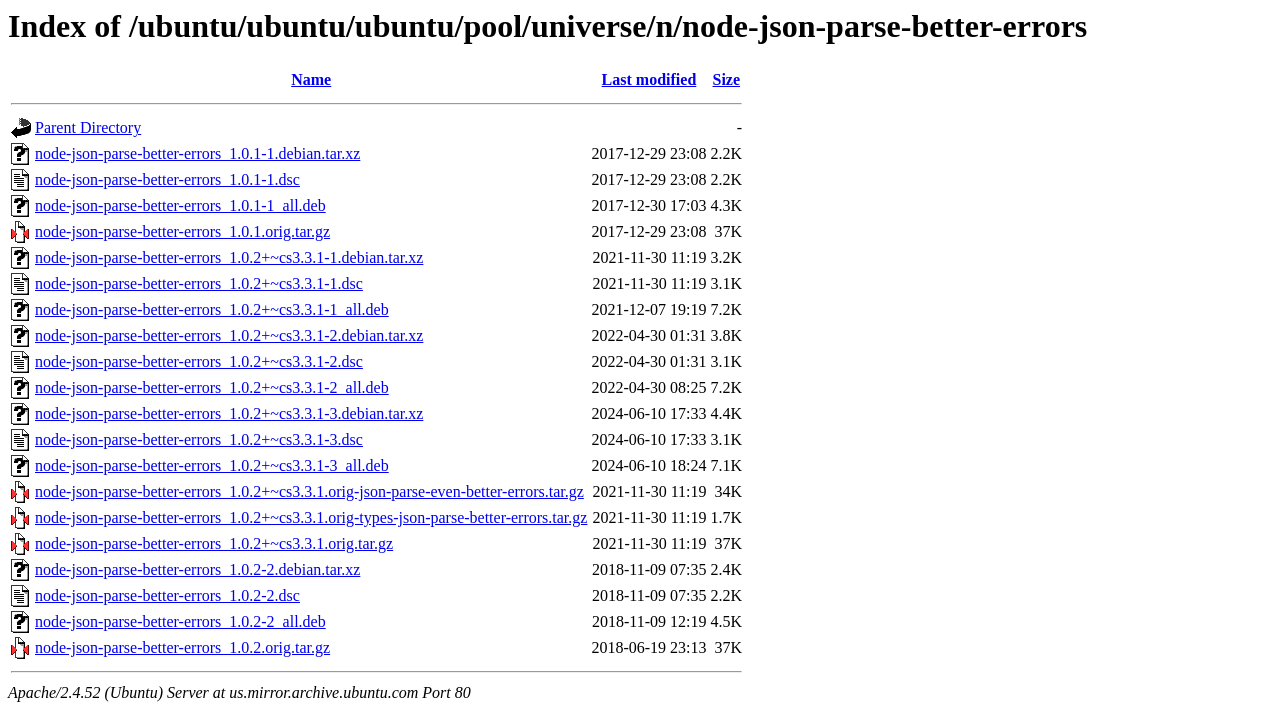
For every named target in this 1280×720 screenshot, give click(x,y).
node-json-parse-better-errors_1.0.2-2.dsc (167, 595)
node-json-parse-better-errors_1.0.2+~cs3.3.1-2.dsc (199, 361)
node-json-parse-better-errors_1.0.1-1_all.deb (180, 205)
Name (311, 79)
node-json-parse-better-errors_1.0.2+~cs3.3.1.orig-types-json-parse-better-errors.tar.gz (311, 517)
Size (727, 79)
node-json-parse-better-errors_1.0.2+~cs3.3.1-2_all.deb (212, 387)
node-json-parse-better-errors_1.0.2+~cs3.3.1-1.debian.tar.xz (229, 257)
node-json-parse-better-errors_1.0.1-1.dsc (167, 179)
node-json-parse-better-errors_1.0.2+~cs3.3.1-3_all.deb (212, 465)
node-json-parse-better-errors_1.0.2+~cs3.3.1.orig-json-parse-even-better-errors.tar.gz (309, 491)
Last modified (649, 79)
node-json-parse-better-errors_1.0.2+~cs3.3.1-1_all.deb (212, 309)
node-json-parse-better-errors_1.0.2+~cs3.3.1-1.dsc (199, 283)
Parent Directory (88, 127)
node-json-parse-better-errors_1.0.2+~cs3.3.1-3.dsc (199, 439)
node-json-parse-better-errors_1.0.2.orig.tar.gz (182, 647)
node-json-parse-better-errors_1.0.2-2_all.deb (180, 621)
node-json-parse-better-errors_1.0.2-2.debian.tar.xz (197, 569)
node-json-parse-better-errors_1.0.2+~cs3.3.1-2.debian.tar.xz (229, 335)
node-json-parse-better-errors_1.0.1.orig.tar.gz (182, 231)
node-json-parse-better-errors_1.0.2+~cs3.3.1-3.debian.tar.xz (229, 413)
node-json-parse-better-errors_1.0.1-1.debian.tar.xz (197, 153)
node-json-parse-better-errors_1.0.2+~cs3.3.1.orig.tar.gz (214, 543)
